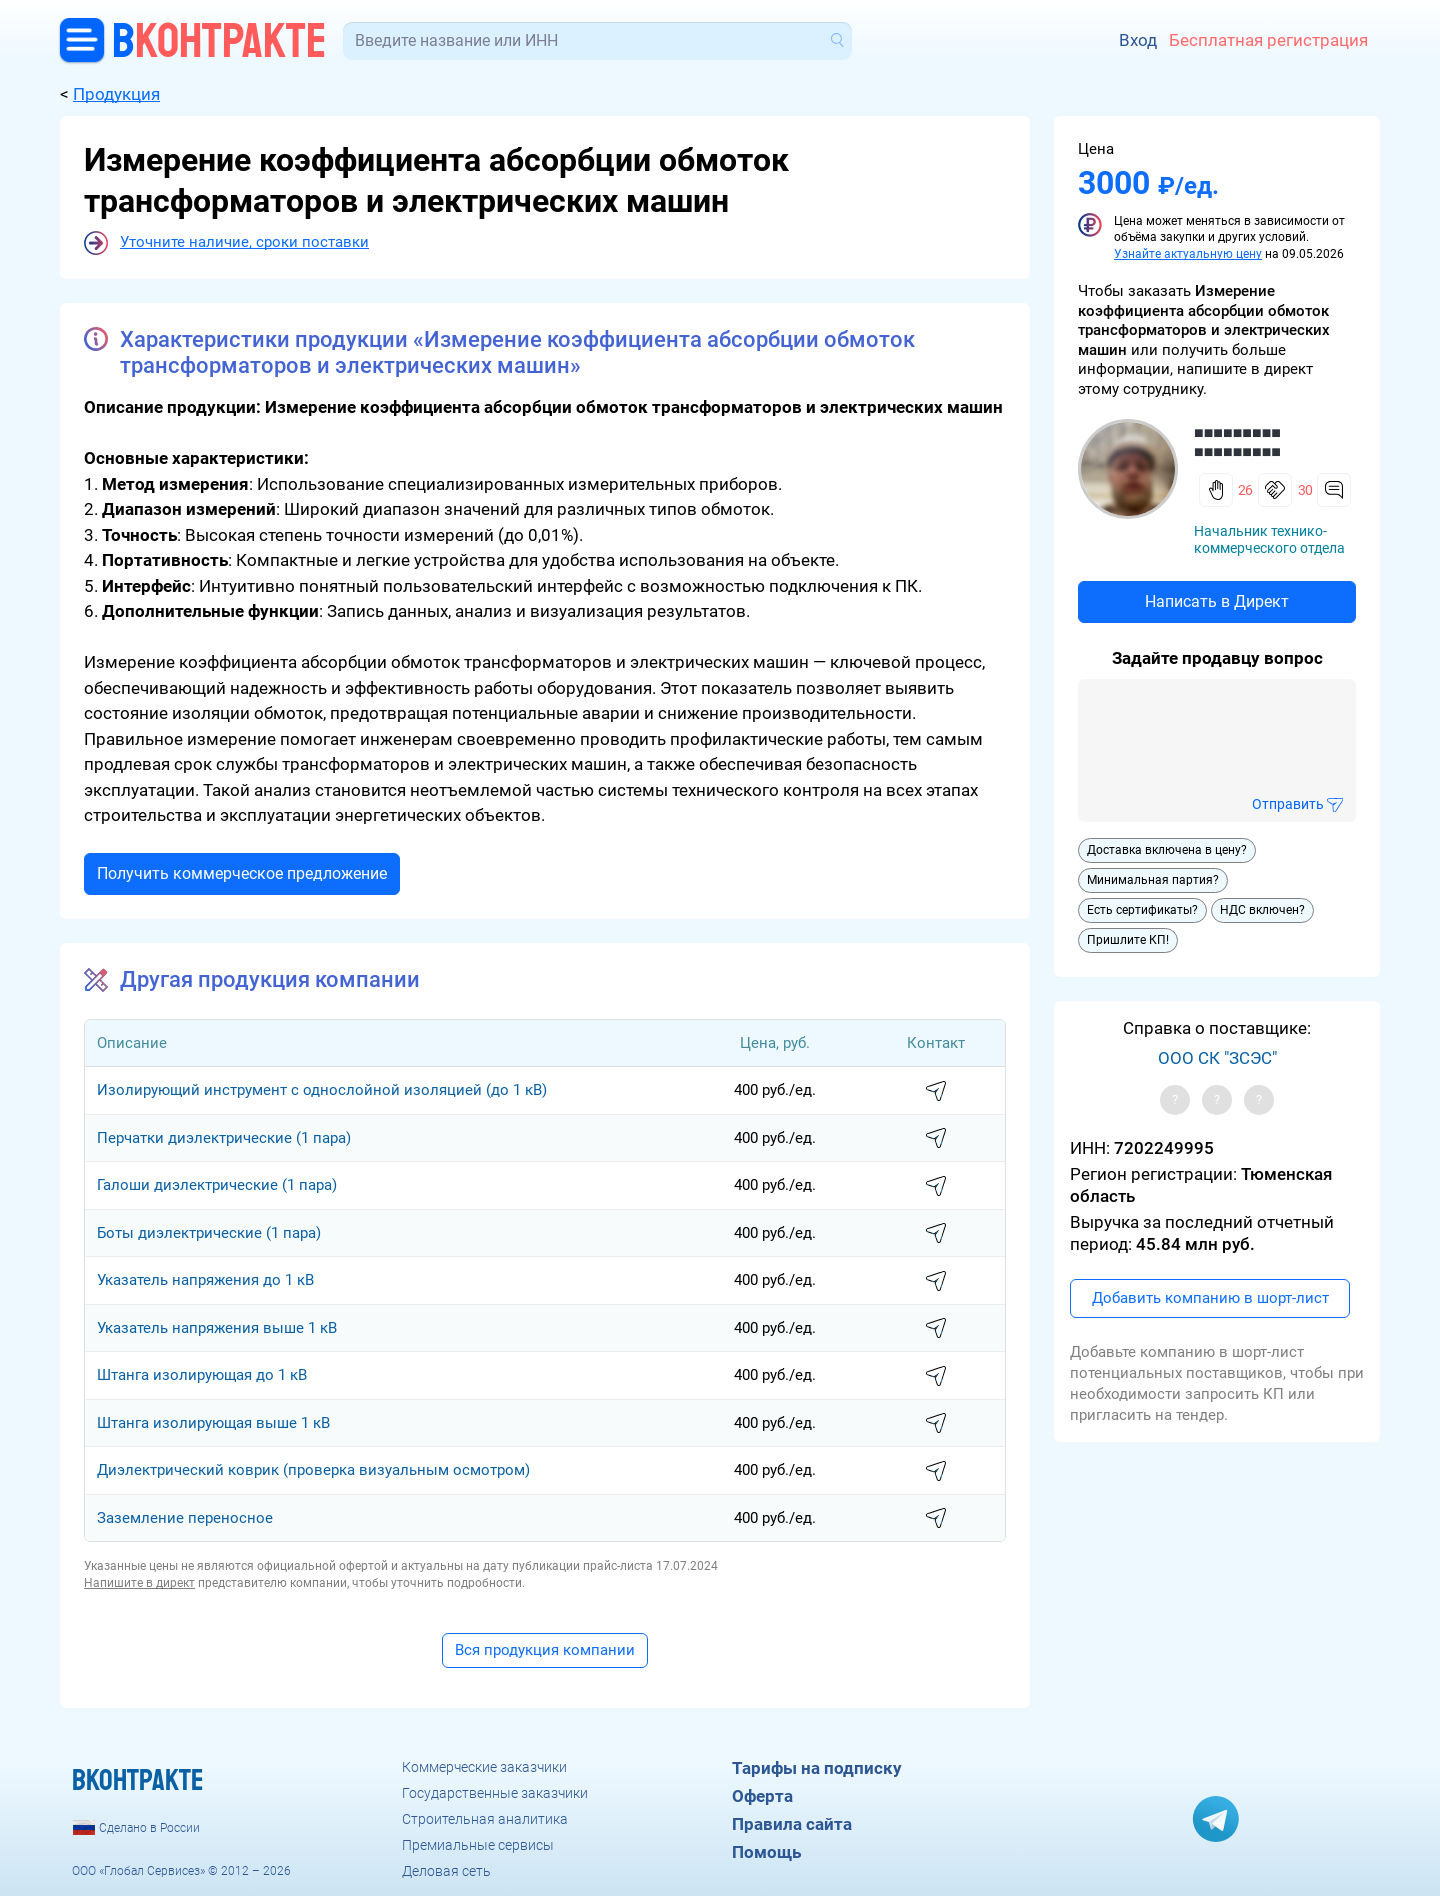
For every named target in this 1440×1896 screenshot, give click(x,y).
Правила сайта (792, 1824)
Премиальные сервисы (478, 1845)
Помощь (766, 1852)
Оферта (762, 1796)
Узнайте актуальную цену (1188, 254)
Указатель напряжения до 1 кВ (205, 1280)
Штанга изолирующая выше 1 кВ (213, 1423)
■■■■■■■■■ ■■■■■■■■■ (1237, 442)
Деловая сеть (446, 1871)
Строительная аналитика (485, 1819)
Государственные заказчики (495, 1793)
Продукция (116, 94)
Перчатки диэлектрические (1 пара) (224, 1138)
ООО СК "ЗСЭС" (1217, 1058)
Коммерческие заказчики (484, 1767)
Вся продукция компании (545, 1650)
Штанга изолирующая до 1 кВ (202, 1375)
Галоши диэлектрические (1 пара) (217, 1185)
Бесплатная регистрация (1268, 40)
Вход (1138, 40)
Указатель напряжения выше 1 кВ (217, 1328)
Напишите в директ (139, 1583)
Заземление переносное (185, 1518)
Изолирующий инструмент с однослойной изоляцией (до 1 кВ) (322, 1090)
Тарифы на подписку (817, 1768)
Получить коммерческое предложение (242, 873)
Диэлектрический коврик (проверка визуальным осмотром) (313, 1470)
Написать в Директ (1217, 601)
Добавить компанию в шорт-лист (1210, 1298)
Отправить (1288, 804)
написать (936, 1092)
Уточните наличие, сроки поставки (244, 242)
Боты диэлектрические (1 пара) (209, 1233)
